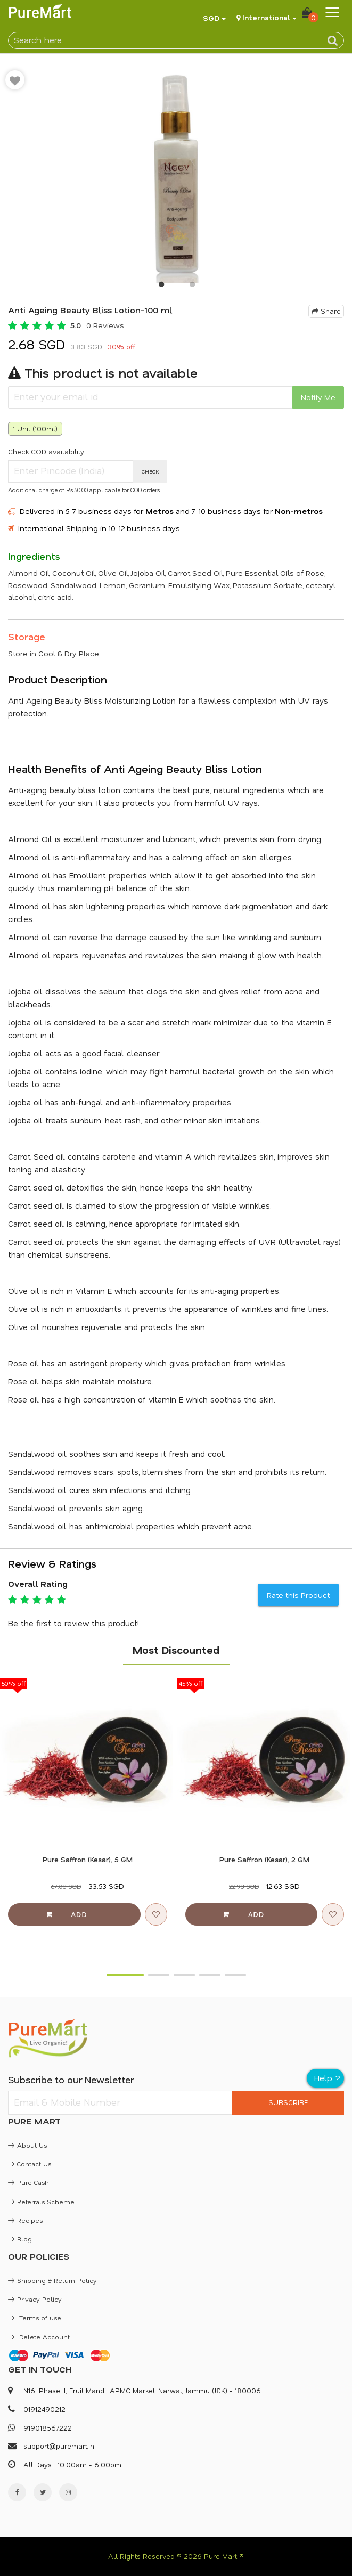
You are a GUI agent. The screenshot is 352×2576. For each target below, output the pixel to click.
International (266, 17)
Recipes (25, 2220)
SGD (211, 18)
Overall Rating (38, 1583)
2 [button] (191, 286)
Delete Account (39, 2337)
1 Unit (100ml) (35, 428)
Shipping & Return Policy (52, 2280)
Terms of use (34, 2317)
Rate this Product (298, 1595)
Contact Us (29, 2163)
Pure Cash (28, 2182)
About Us (27, 2145)
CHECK (150, 471)
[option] (176, 174)
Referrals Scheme (41, 2201)
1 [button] (161, 286)
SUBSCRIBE (288, 2102)
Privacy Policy (35, 2299)
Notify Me (318, 397)
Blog (20, 2239)
